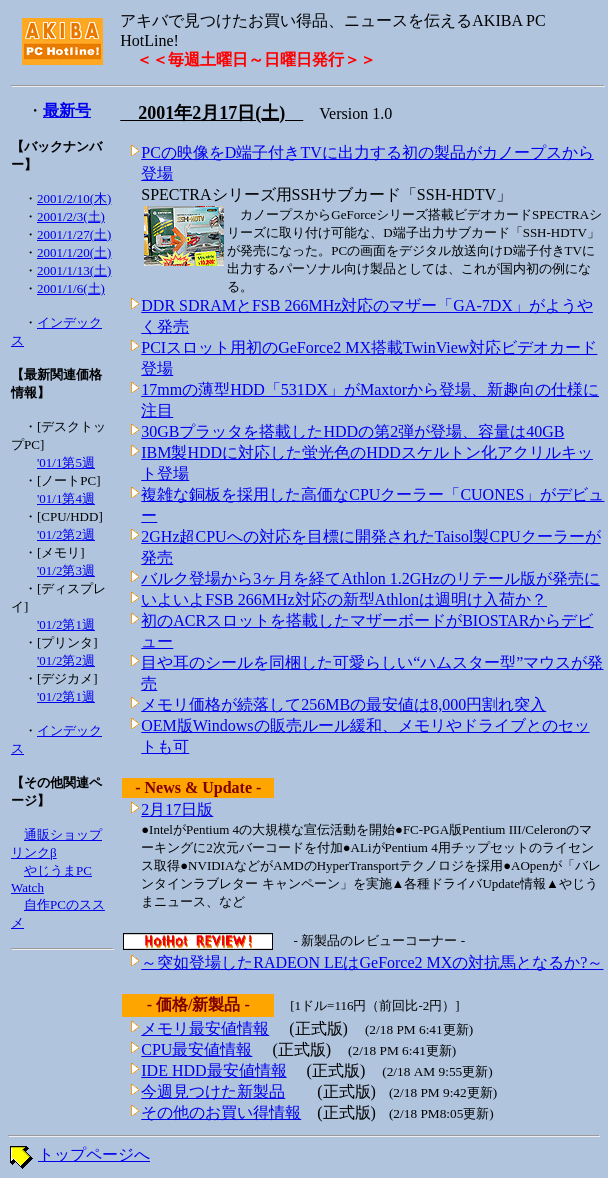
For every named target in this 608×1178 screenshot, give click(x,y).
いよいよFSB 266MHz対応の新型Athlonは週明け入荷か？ (344, 599)
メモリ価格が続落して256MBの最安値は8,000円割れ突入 (343, 704)
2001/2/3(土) (71, 216)
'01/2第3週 (66, 570)
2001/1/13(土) (74, 270)
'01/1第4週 (66, 498)
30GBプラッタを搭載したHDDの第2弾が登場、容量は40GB (352, 431)
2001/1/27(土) (74, 234)
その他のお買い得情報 (221, 1112)
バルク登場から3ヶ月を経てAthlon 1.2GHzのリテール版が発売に (370, 578)
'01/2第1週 (66, 624)
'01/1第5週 (66, 462)
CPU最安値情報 (196, 1049)
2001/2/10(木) (74, 198)
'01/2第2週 (66, 534)
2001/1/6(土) (71, 288)
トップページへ (94, 1154)
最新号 (67, 110)
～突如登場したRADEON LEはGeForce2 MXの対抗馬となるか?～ (372, 962)
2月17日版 (177, 809)
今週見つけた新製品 (213, 1091)
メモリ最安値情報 (205, 1028)
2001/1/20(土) (74, 252)
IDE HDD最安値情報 (213, 1070)
